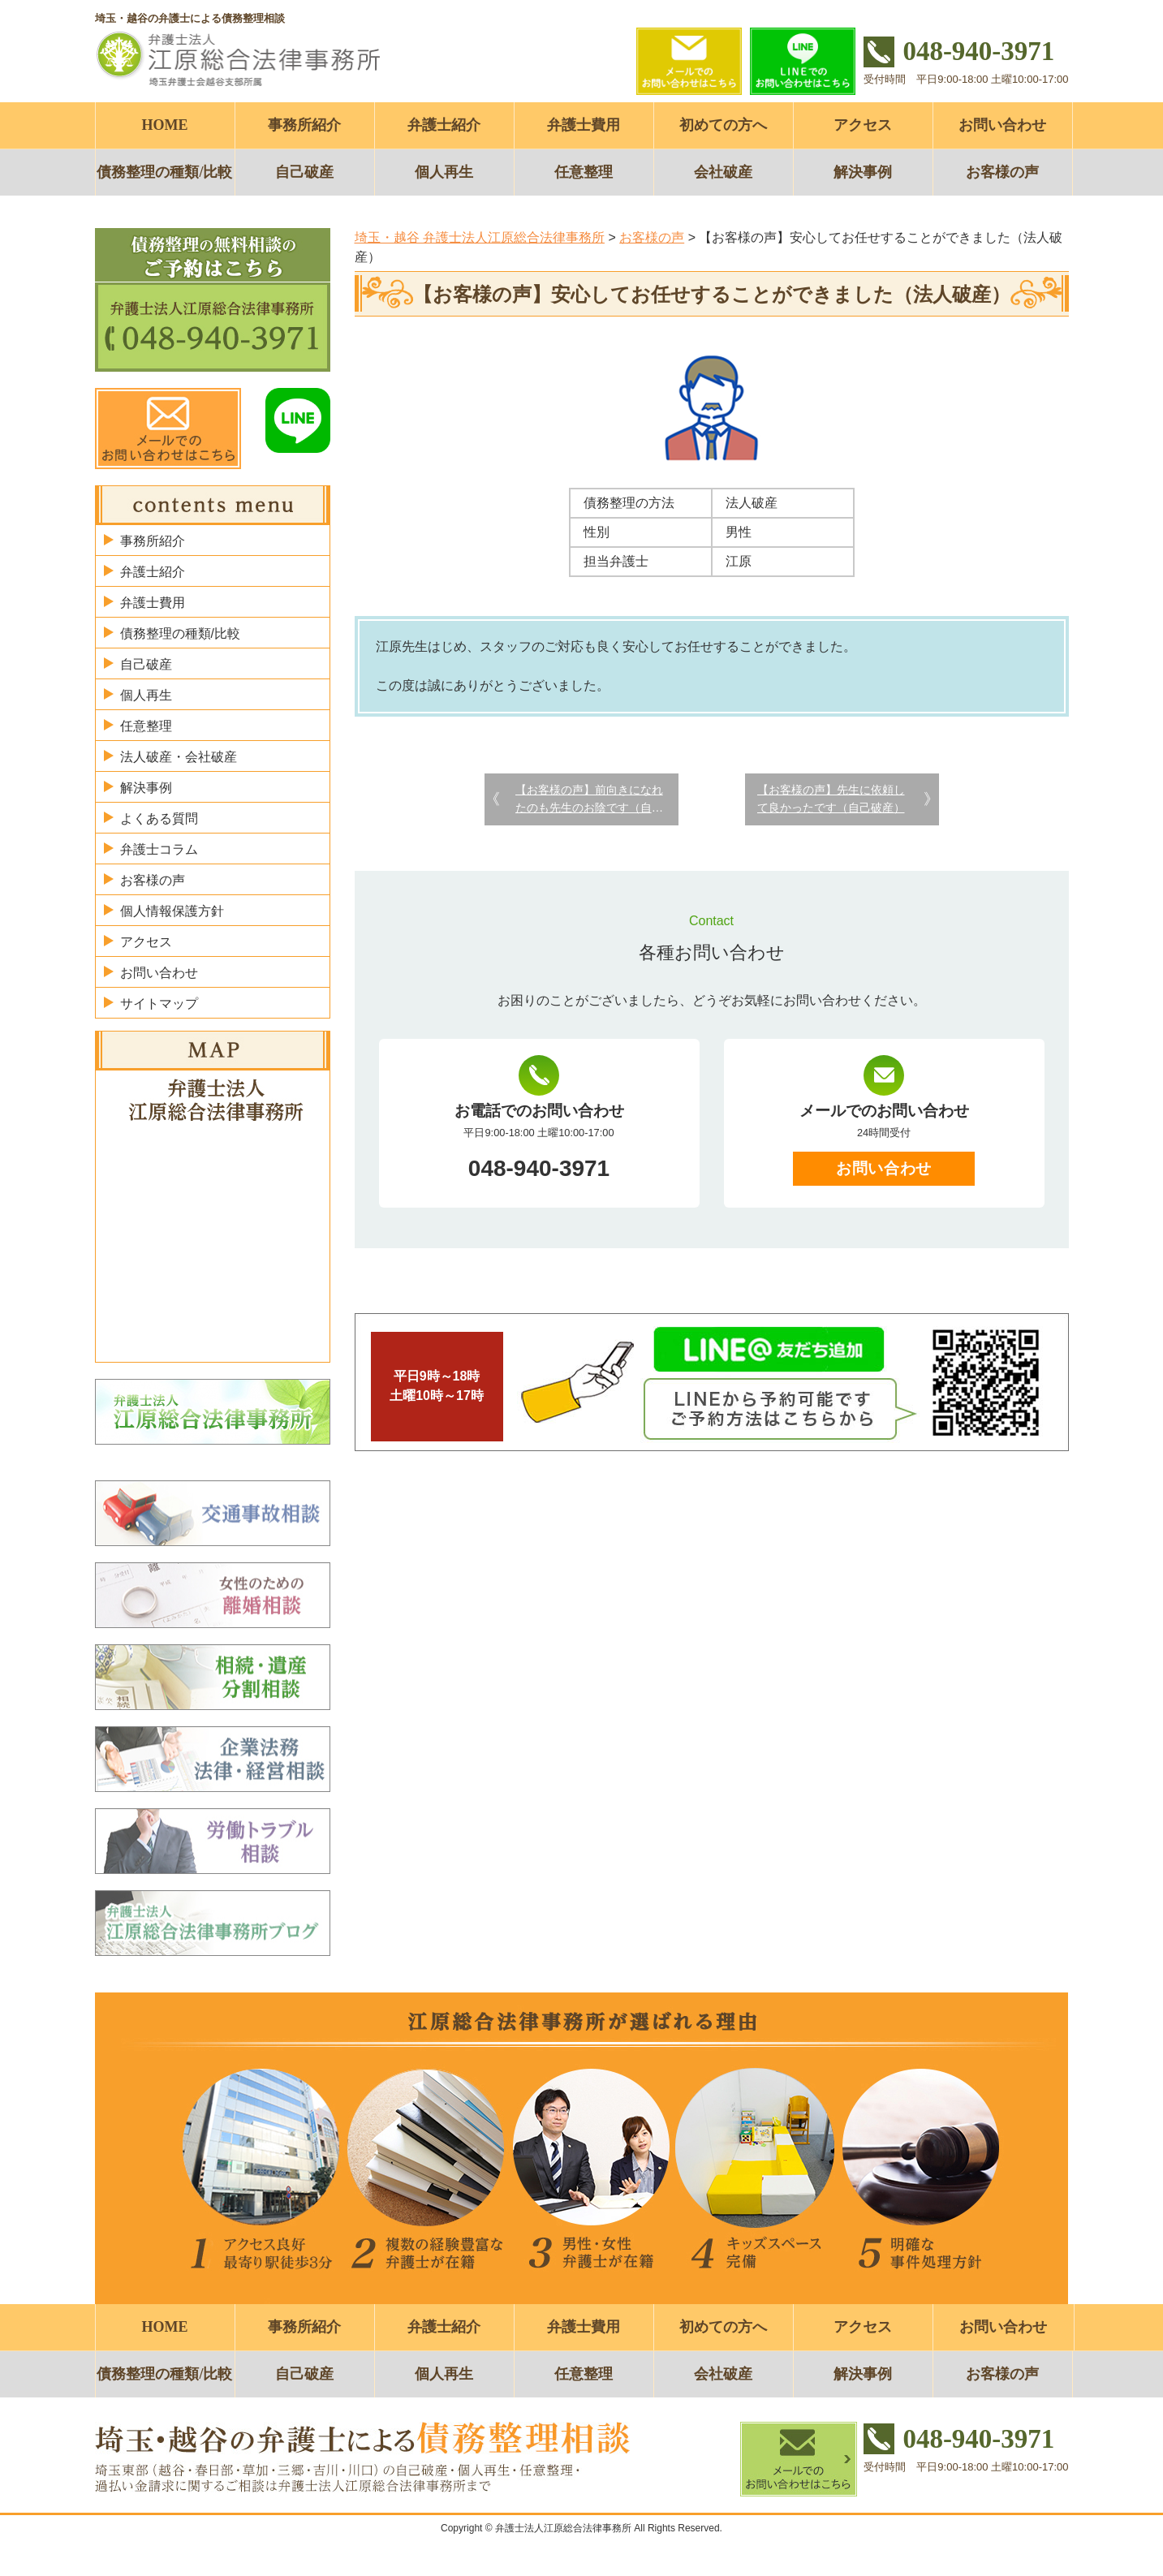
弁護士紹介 (443, 125)
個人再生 (444, 172)
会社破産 (723, 172)
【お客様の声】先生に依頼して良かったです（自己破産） (831, 798)
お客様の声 (1002, 172)
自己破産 (304, 172)
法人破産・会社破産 (178, 757)
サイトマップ (159, 1003)
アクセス (862, 125)
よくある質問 (159, 818)
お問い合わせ (1002, 125)
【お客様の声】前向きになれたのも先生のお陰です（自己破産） (589, 799)
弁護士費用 (583, 125)
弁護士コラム (159, 849)
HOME (165, 125)
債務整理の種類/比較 (164, 172)
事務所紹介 (304, 125)
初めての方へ (723, 125)
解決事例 (862, 172)
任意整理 (583, 172)
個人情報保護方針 (172, 911)
